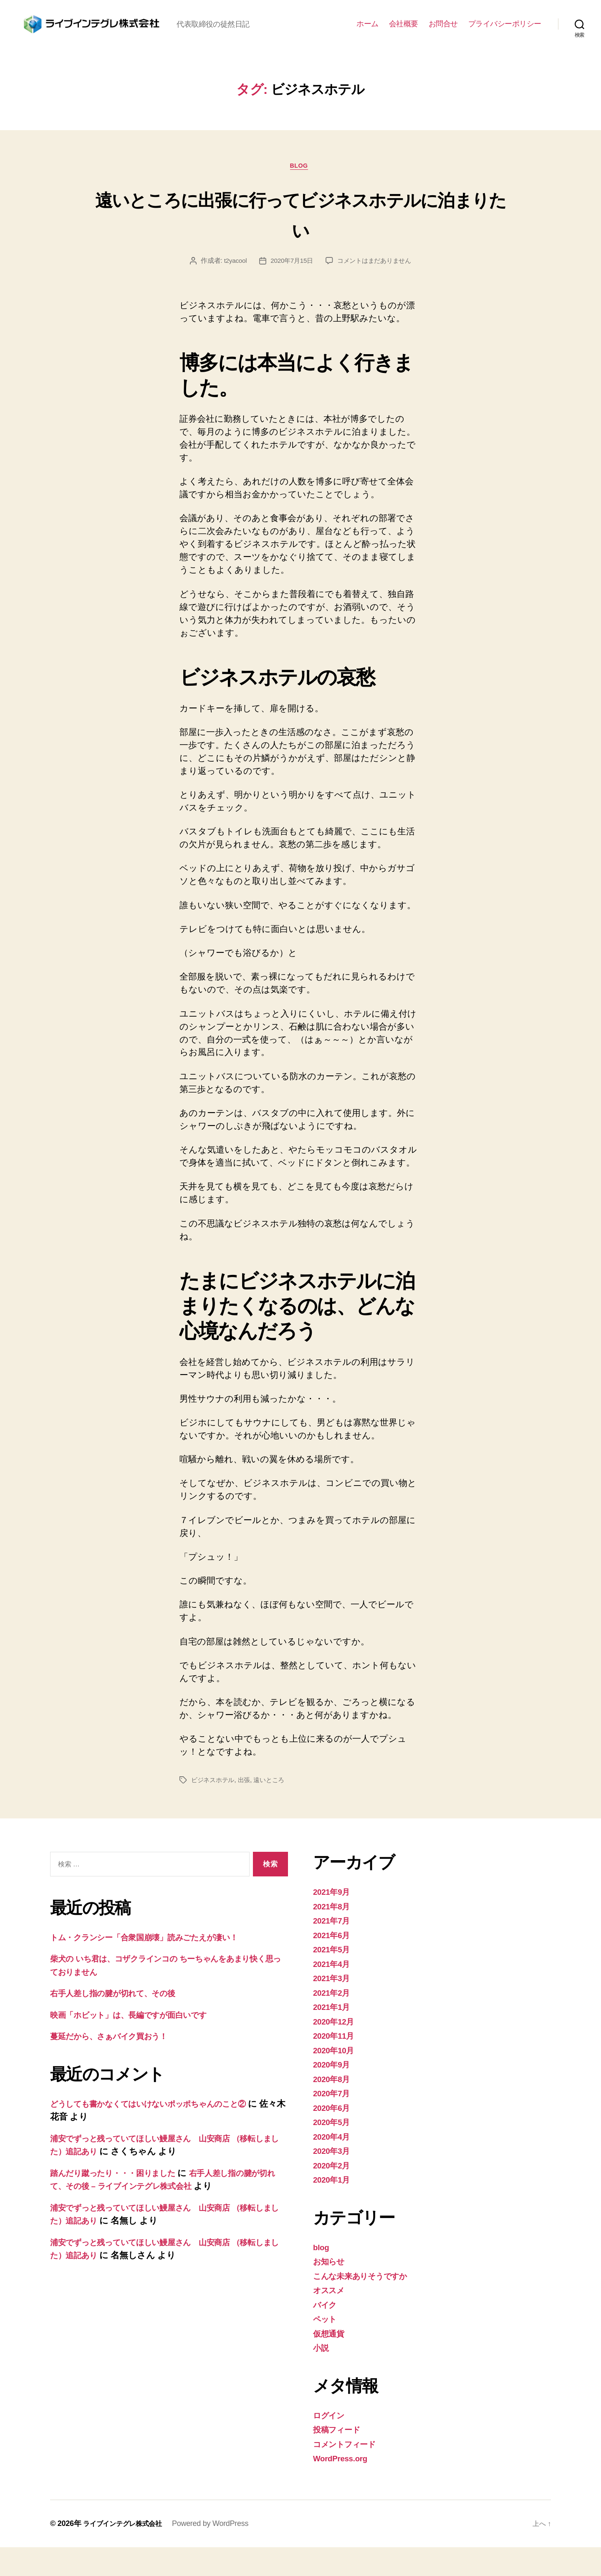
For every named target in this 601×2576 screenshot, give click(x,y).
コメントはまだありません (375, 289)
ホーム (367, 37)
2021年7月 (333, 1949)
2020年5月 (333, 2150)
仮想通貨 (330, 2362)
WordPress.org (343, 2487)
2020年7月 (333, 2122)
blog (300, 193)
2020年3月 (333, 2179)
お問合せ (443, 37)
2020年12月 (336, 2050)
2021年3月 (333, 2007)
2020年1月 (333, 2208)
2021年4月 (333, 1992)
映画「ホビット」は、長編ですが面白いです (139, 2043)
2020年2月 (333, 2194)
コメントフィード (349, 2473)
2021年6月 (333, 1964)
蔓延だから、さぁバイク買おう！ (117, 2065)
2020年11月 (336, 2064)
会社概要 (403, 37)
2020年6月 (333, 2136)
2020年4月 (333, 2165)
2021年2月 (333, 2021)
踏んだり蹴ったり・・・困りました (121, 2201)
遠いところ (273, 1808)
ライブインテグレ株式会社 (127, 2552)
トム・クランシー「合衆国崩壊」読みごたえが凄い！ (156, 1966)
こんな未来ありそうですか (367, 2304)
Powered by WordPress (220, 2552)
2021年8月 (333, 1935)
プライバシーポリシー (504, 37)
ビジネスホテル (214, 1808)
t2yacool (231, 289)
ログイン (331, 2444)
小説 (321, 2376)
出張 (246, 1808)
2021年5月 (333, 1978)
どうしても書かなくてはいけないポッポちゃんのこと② (163, 2132)
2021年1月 (333, 2035)
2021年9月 (333, 1920)
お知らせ (331, 2290)
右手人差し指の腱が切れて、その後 (121, 2022)
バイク (326, 2333)
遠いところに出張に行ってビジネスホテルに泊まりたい (300, 241)
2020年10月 (336, 2079)
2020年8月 (333, 2108)
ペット (326, 2347)
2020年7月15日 (290, 289)
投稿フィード (339, 2458)
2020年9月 (333, 2093)
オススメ (331, 2319)
